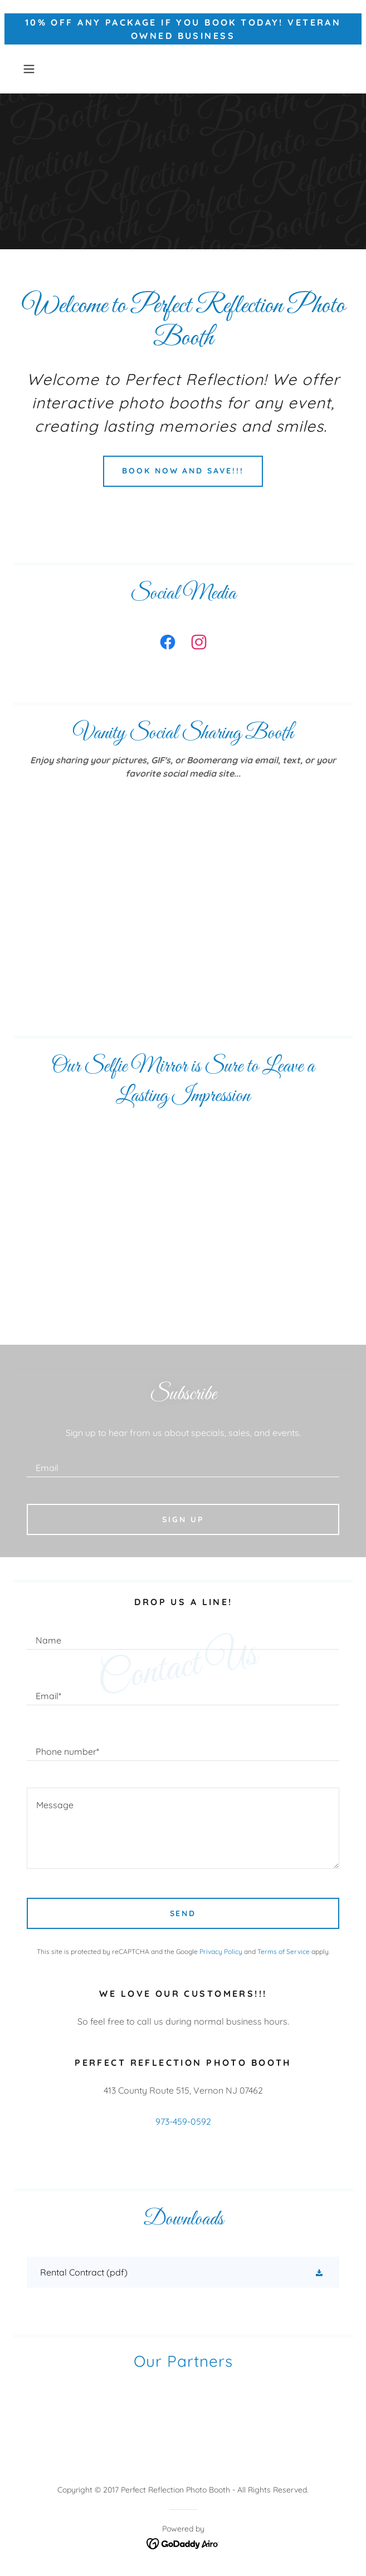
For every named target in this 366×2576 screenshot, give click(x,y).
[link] (167, 644)
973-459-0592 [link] (183, 2121)
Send (183, 1913)
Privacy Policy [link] (220, 1951)
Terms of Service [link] (283, 1951)
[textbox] (183, 1462)
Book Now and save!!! (183, 471)
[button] (42, 69)
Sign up (183, 1519)
